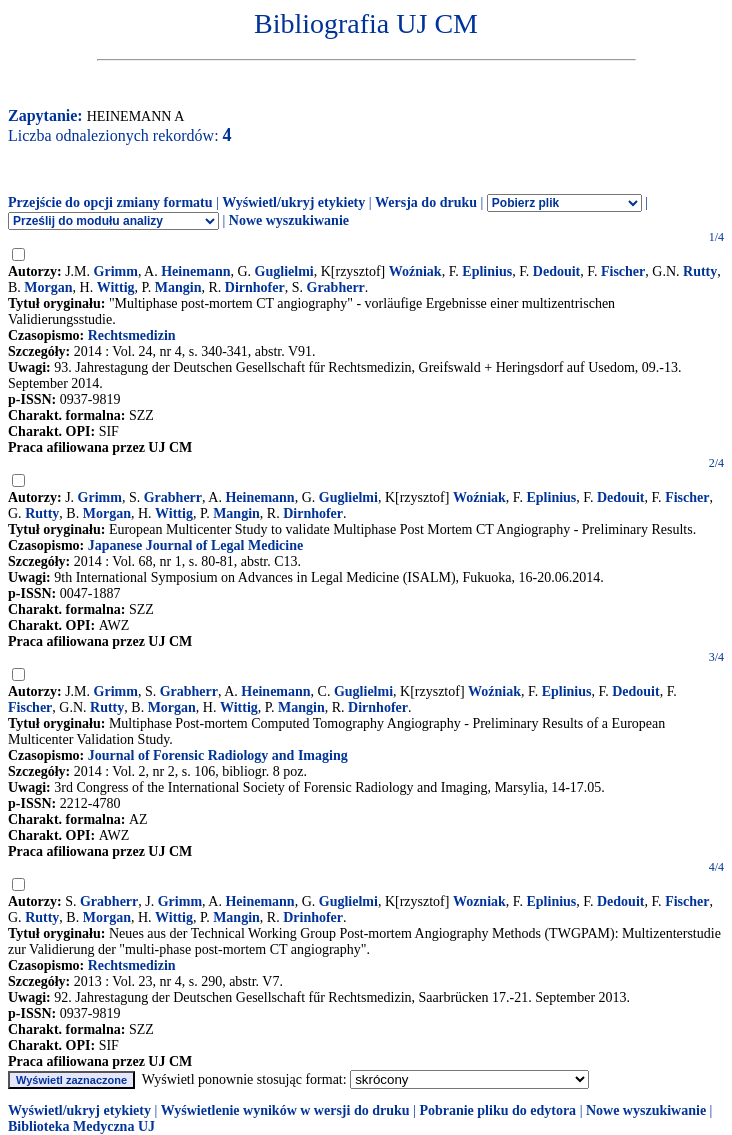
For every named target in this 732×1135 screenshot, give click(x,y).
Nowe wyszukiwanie (289, 220)
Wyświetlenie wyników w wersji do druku (285, 1110)
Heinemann (195, 271)
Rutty (700, 271)
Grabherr (336, 287)
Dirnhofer (255, 287)
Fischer (623, 271)
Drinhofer (313, 917)
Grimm (116, 271)
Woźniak (415, 271)
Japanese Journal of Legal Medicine (195, 545)
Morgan (48, 287)
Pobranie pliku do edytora (497, 1110)
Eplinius (487, 271)
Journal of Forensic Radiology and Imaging (218, 755)
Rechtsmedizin (132, 335)
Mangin (178, 287)
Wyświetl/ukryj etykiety (293, 202)
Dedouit (556, 271)
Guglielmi (284, 271)
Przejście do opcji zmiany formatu (110, 202)
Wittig (116, 287)
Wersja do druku (426, 202)
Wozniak (479, 901)
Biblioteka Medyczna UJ (81, 1126)
